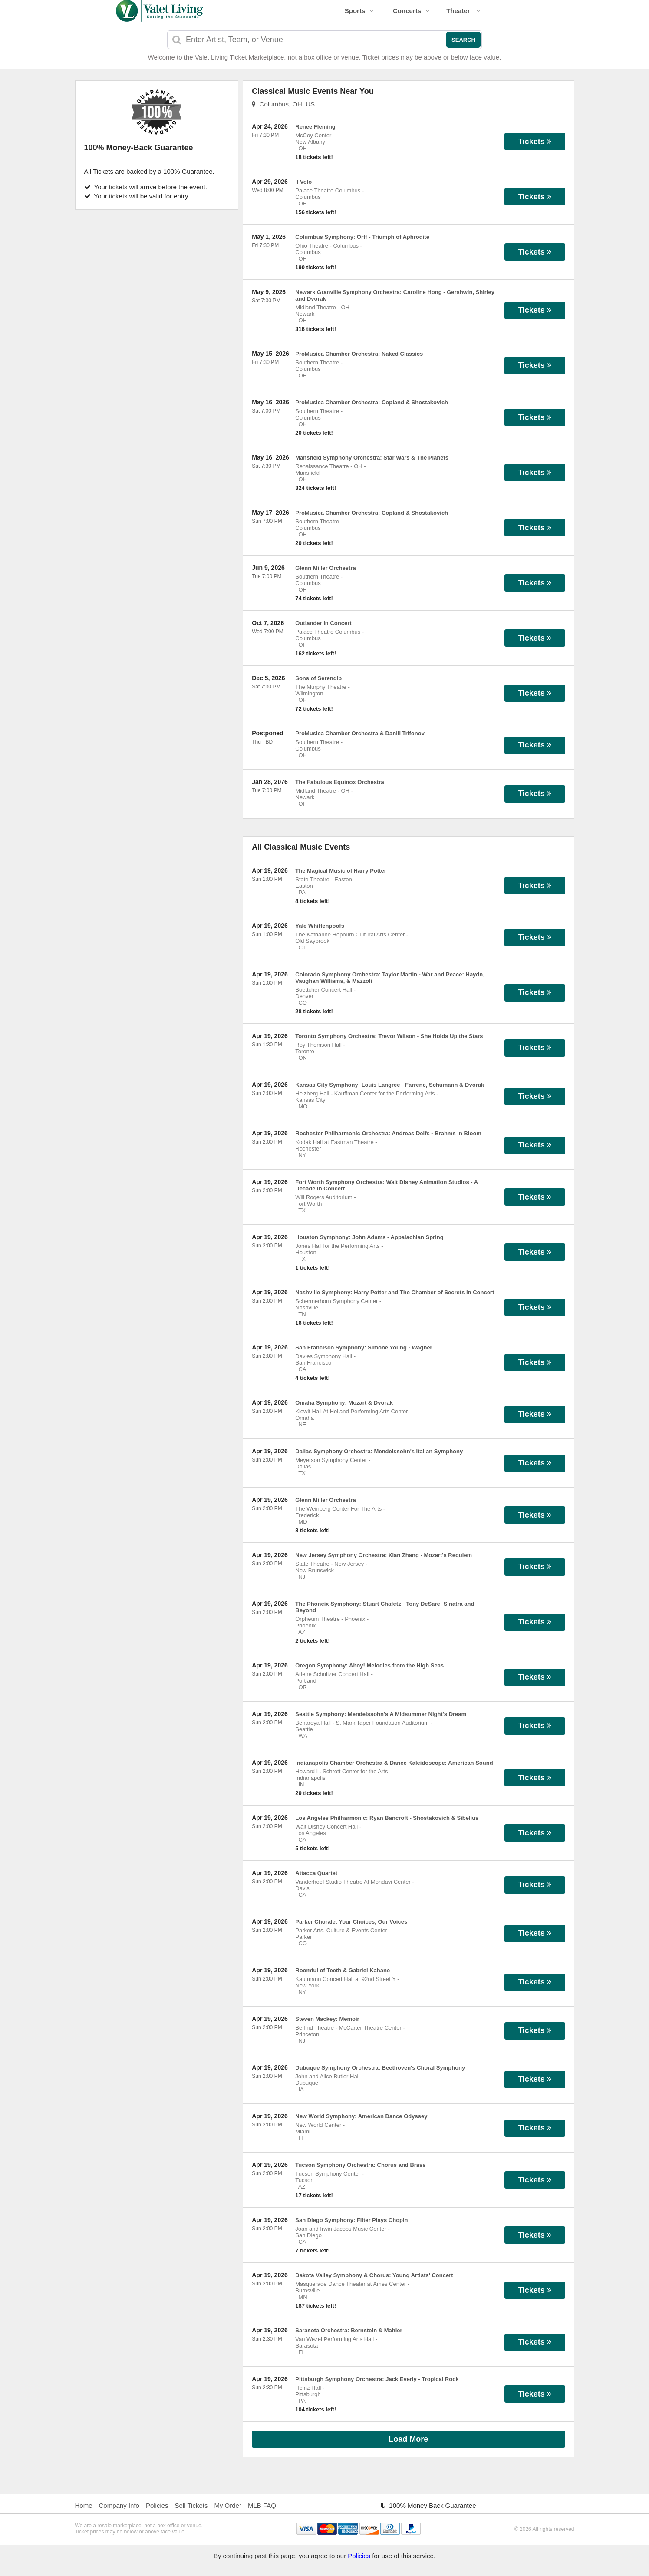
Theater (463, 10)
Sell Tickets (191, 2505)
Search (463, 39)
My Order (227, 2505)
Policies (157, 2505)
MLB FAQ (262, 2505)
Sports (359, 10)
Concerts (411, 10)
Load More (408, 2439)
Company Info (119, 2505)
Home (83, 2505)
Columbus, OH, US (283, 104)
